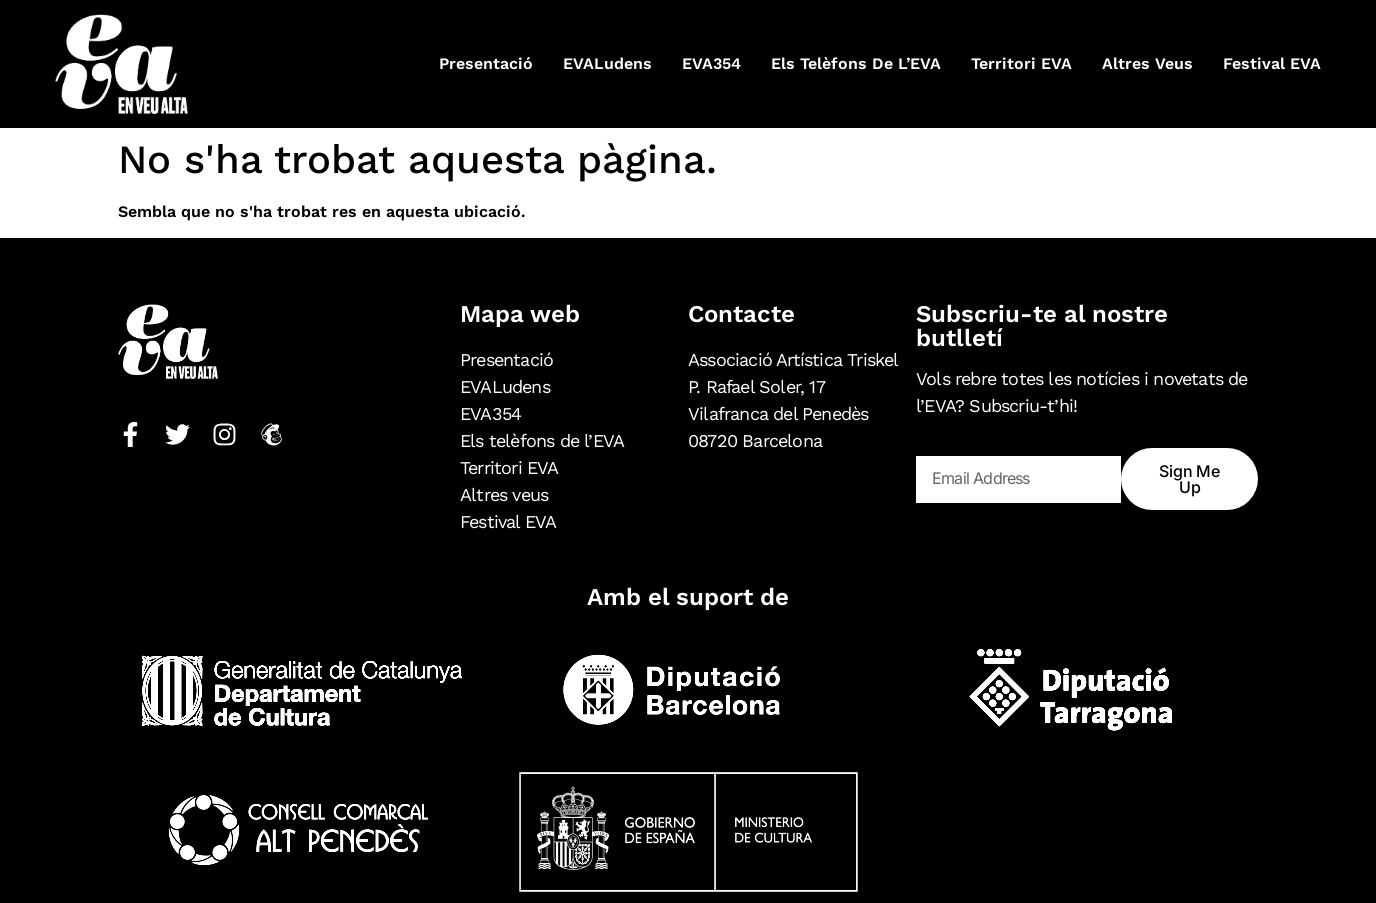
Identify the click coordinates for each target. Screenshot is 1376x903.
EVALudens (607, 63)
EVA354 (711, 63)
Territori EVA (1021, 63)
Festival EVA (1272, 63)
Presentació (486, 63)
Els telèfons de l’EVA (856, 63)
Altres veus (1147, 63)
